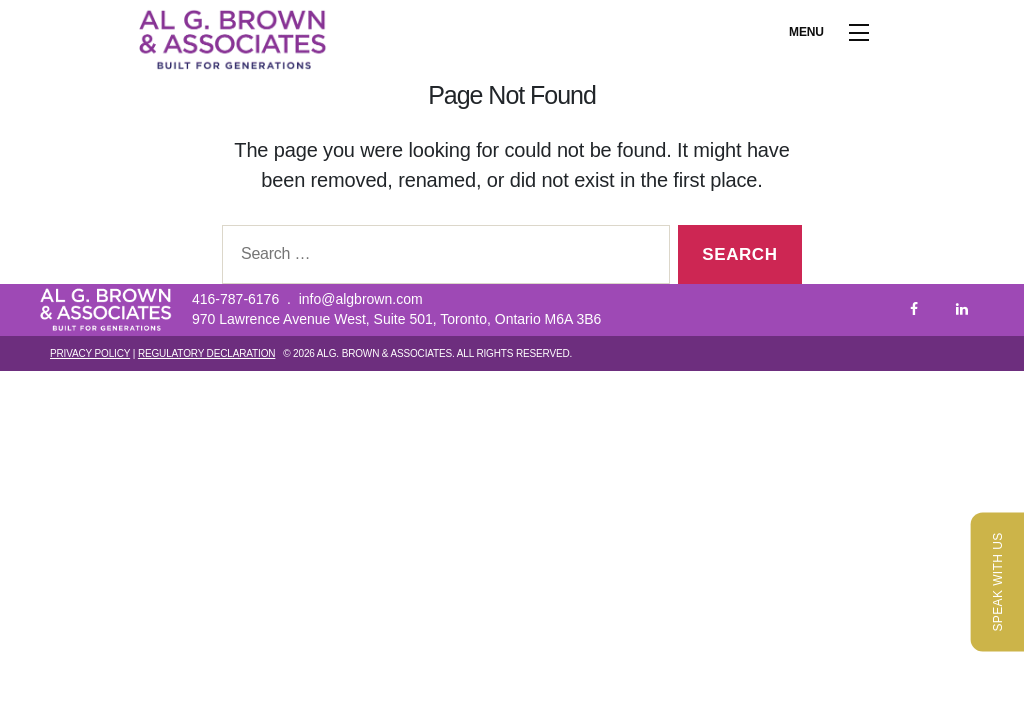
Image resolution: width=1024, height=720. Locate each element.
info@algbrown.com (361, 299)
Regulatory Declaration (206, 353)
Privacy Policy (90, 353)
